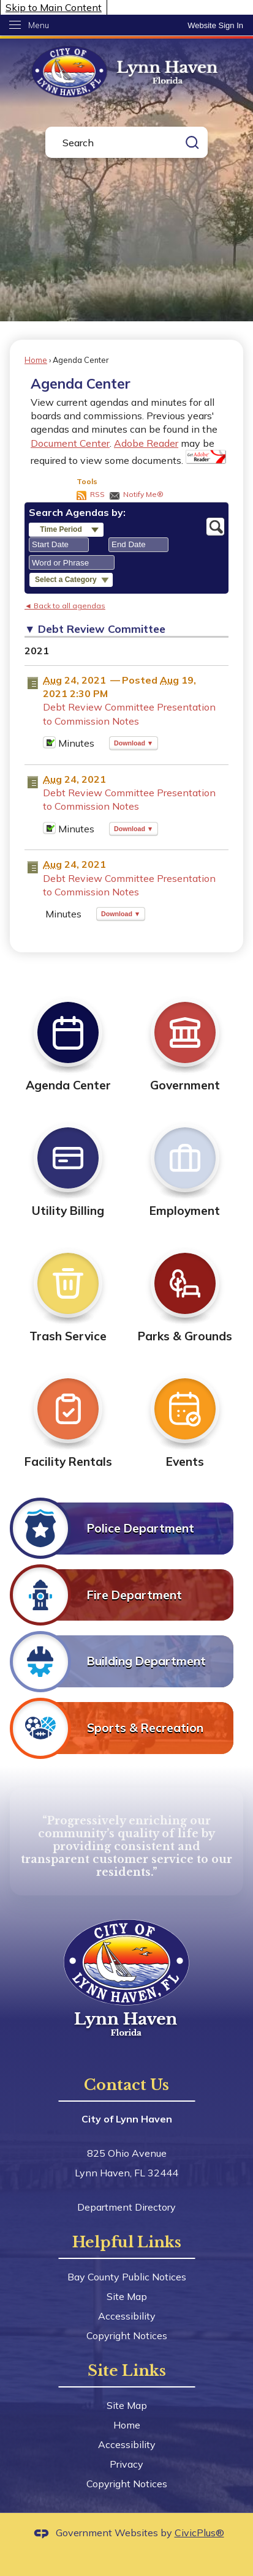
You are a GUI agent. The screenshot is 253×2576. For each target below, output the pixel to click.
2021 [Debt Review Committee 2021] (37, 650)
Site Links (127, 2371)
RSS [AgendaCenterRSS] (97, 494)
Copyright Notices (126, 2335)
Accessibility (127, 2316)
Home (36, 360)
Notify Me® (143, 494)
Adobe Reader (146, 443)
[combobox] (59, 544)
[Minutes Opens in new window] (49, 745)
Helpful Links (126, 2242)
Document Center (70, 443)
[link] (215, 25)
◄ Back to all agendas (65, 605)
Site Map (127, 2296)
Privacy (126, 2464)
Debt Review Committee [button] (101, 628)
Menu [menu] (38, 25)
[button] (192, 142)
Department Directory (126, 2207)
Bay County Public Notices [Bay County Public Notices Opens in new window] (126, 2277)
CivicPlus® (199, 2532)
